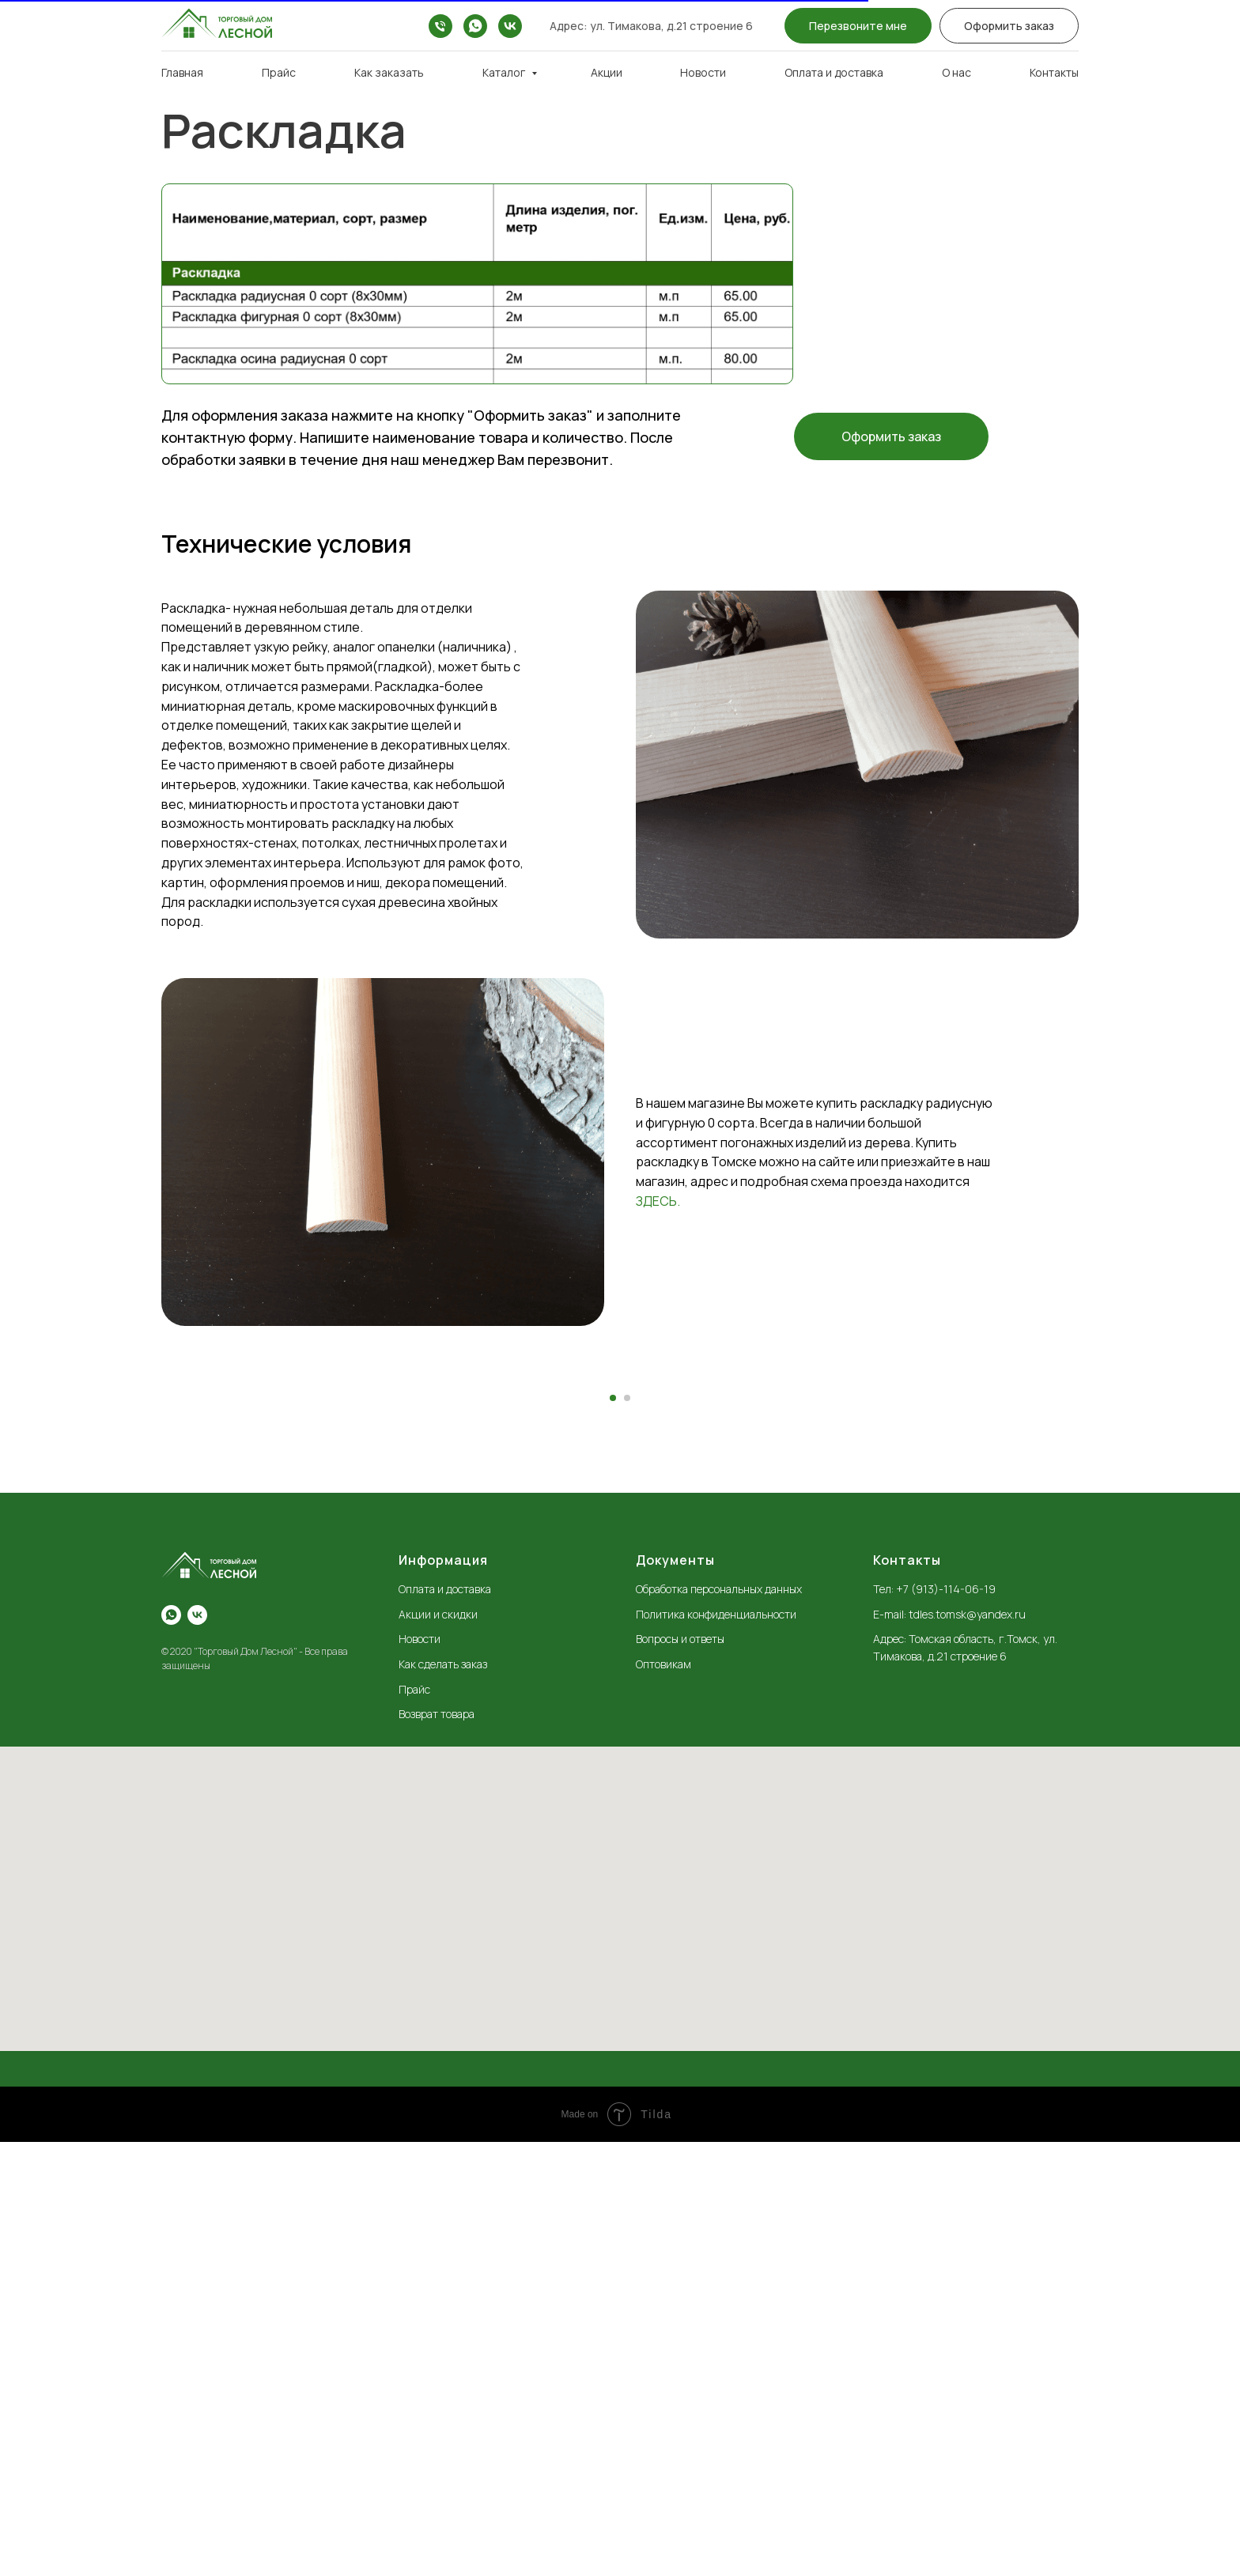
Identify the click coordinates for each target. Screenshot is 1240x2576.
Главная (182, 72)
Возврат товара (436, 2147)
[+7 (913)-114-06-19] (440, 26)
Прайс (279, 72)
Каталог (504, 72)
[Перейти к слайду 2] (627, 1832)
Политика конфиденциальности (716, 2048)
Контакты (1054, 72)
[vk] (510, 26)
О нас (956, 72)
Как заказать (389, 72)
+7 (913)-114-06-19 (946, 2022)
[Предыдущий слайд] (359, 1591)
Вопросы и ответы (680, 2072)
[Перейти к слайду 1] (613, 1832)
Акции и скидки (438, 2048)
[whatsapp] (475, 26)
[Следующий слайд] (881, 1591)
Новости (703, 72)
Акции (606, 72)
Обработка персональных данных (719, 2022)
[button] (858, 25)
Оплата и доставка (833, 72)
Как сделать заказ (443, 2098)
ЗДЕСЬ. (658, 1201)
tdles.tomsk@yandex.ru (967, 2048)
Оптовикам (663, 2098)
